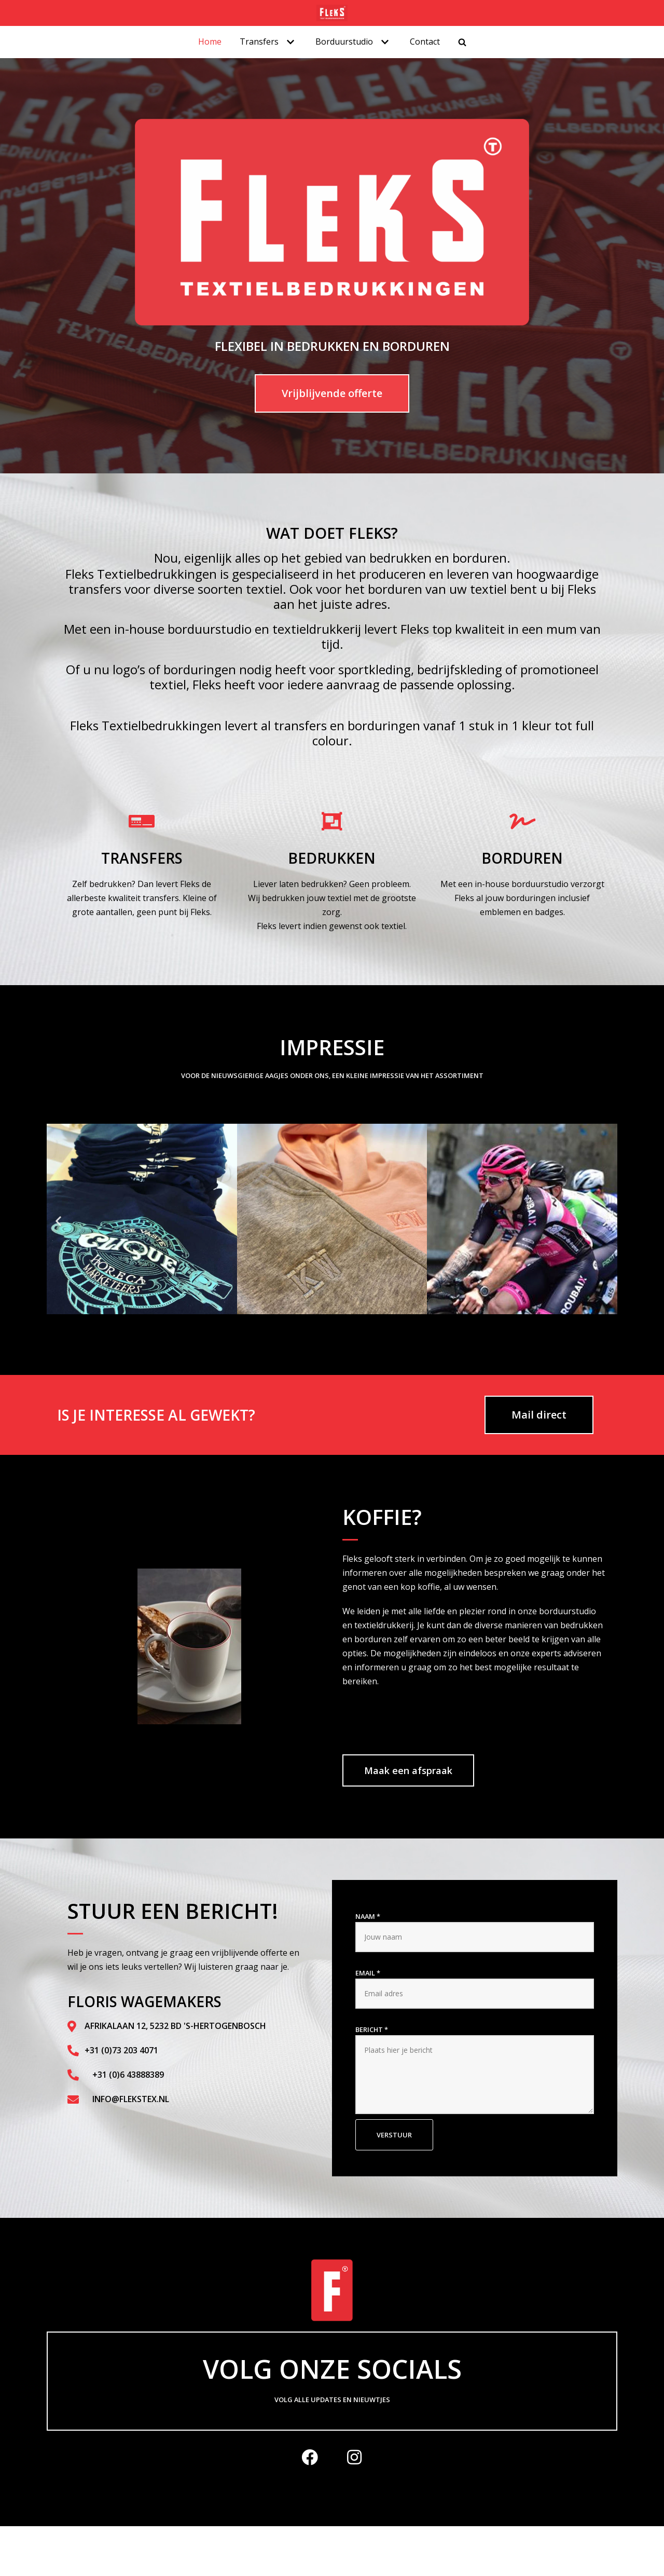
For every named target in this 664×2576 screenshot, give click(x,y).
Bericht (371, 2029)
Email (367, 1973)
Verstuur (394, 2134)
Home (210, 41)
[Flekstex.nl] (332, 13)
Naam (367, 1916)
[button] (58, 1220)
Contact (425, 41)
